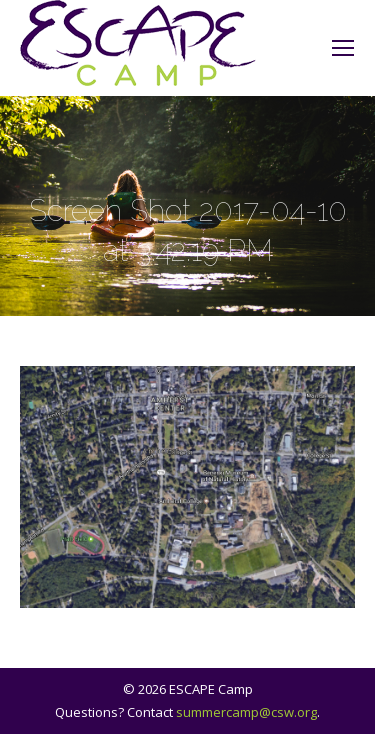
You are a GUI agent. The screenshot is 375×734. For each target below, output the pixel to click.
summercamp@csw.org (246, 712)
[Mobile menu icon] (343, 48)
